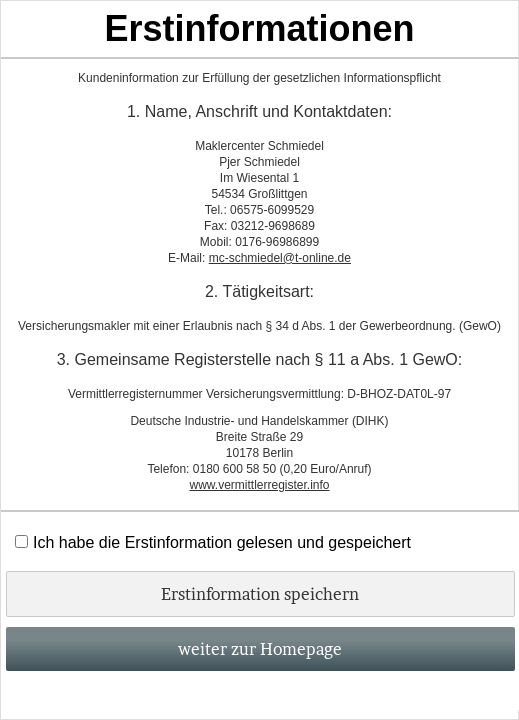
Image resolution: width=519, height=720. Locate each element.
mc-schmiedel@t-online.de (280, 258)
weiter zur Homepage (260, 649)
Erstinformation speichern (260, 594)
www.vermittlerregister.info (259, 485)
